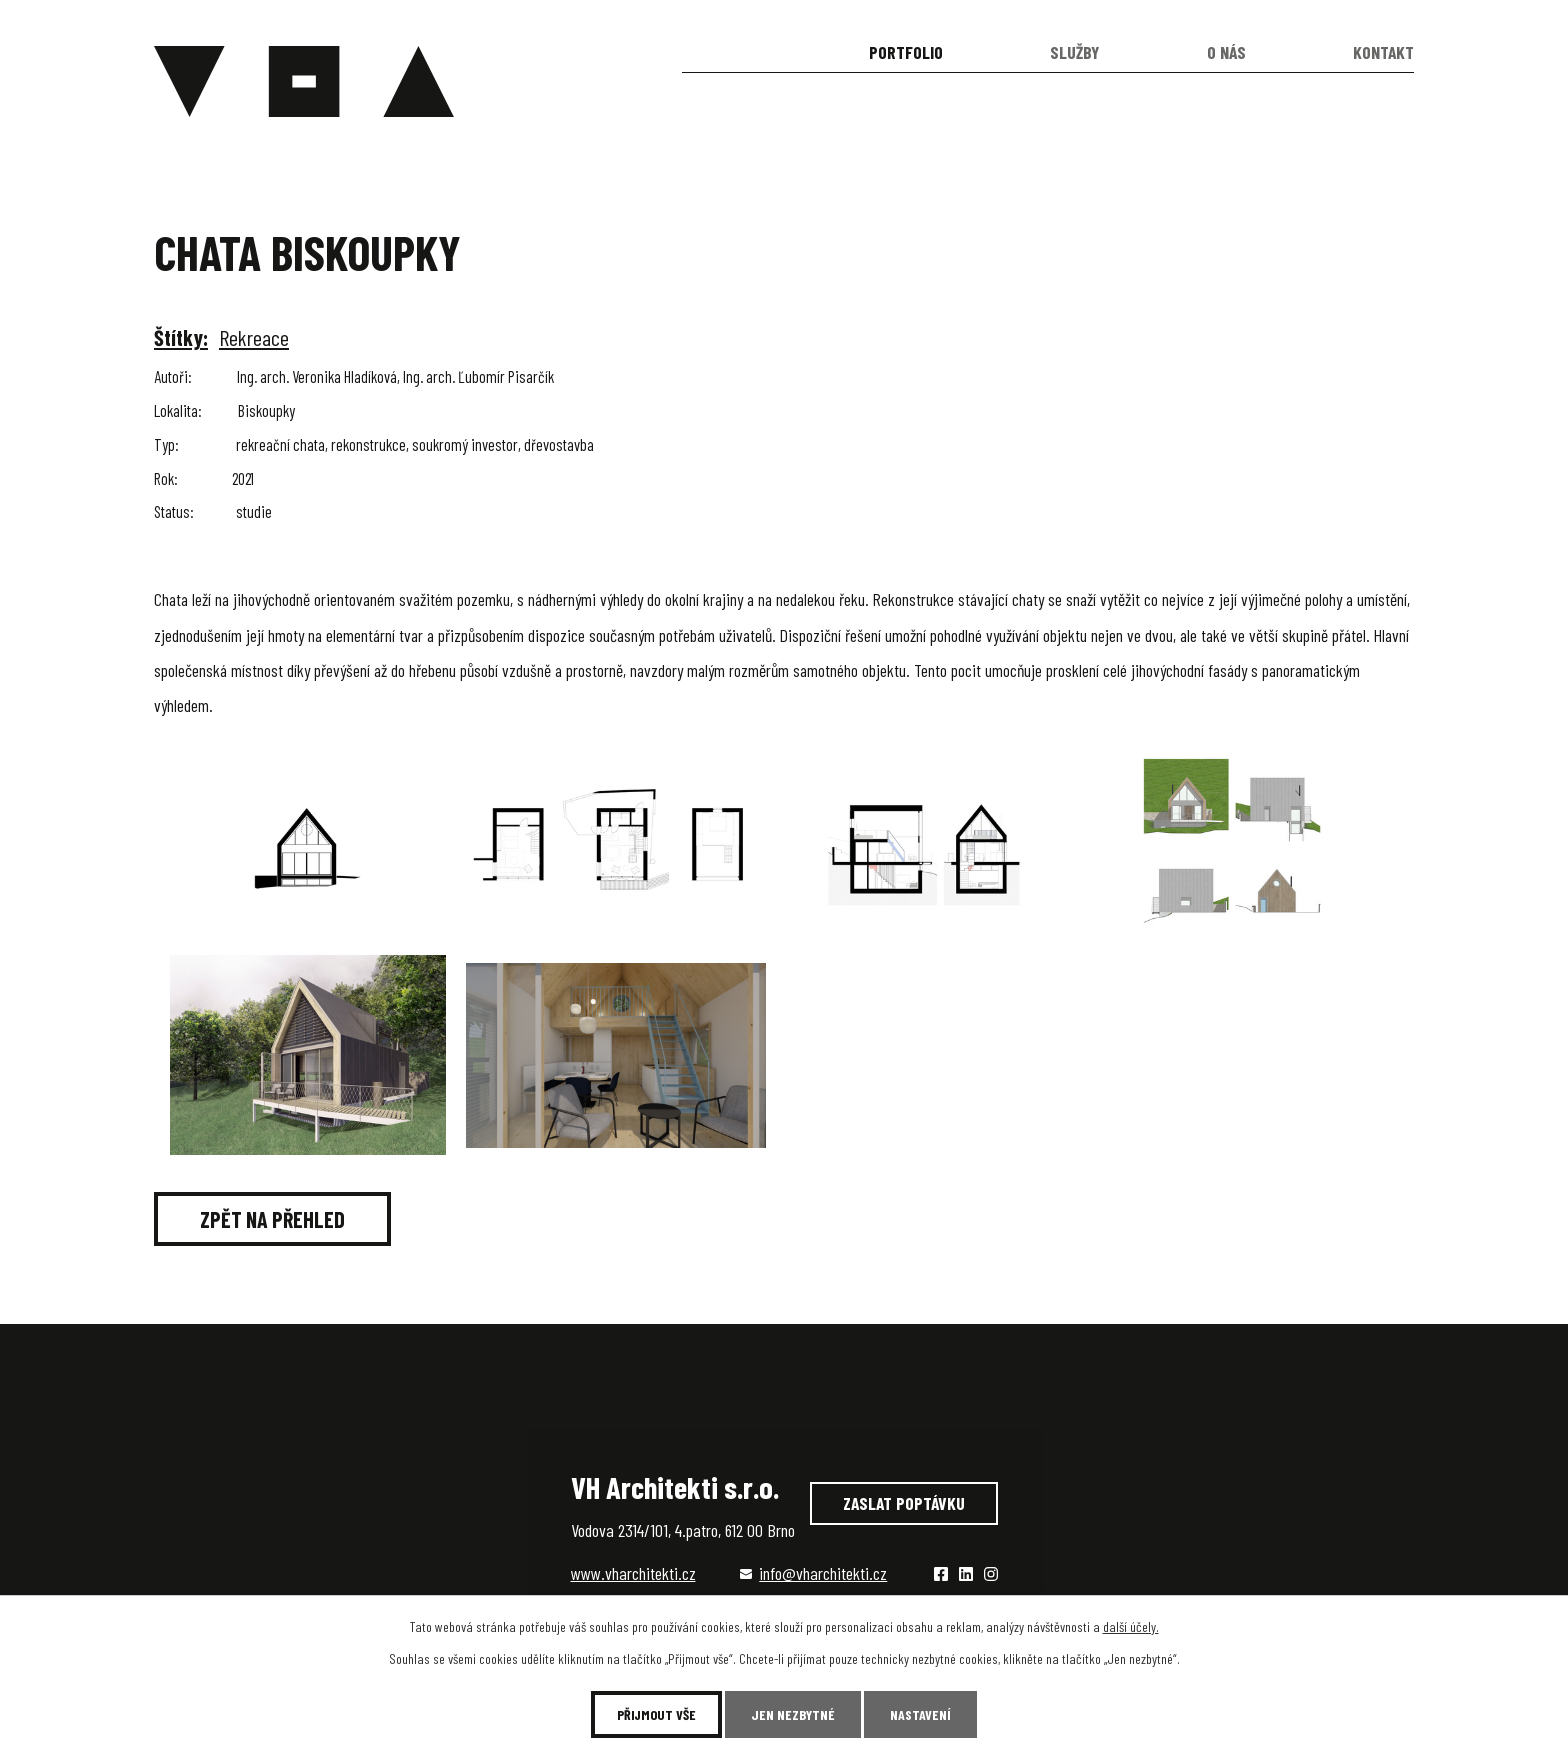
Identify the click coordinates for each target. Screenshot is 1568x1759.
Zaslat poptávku (904, 1503)
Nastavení (920, 1714)
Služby (1074, 52)
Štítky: (181, 337)
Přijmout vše (656, 1714)
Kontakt (1383, 52)
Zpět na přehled (272, 1219)
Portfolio (906, 52)
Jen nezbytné (793, 1714)
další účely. (1131, 1626)
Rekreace (254, 337)
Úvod (739, 52)
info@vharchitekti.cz (823, 1573)
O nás (1226, 52)
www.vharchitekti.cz (633, 1573)
